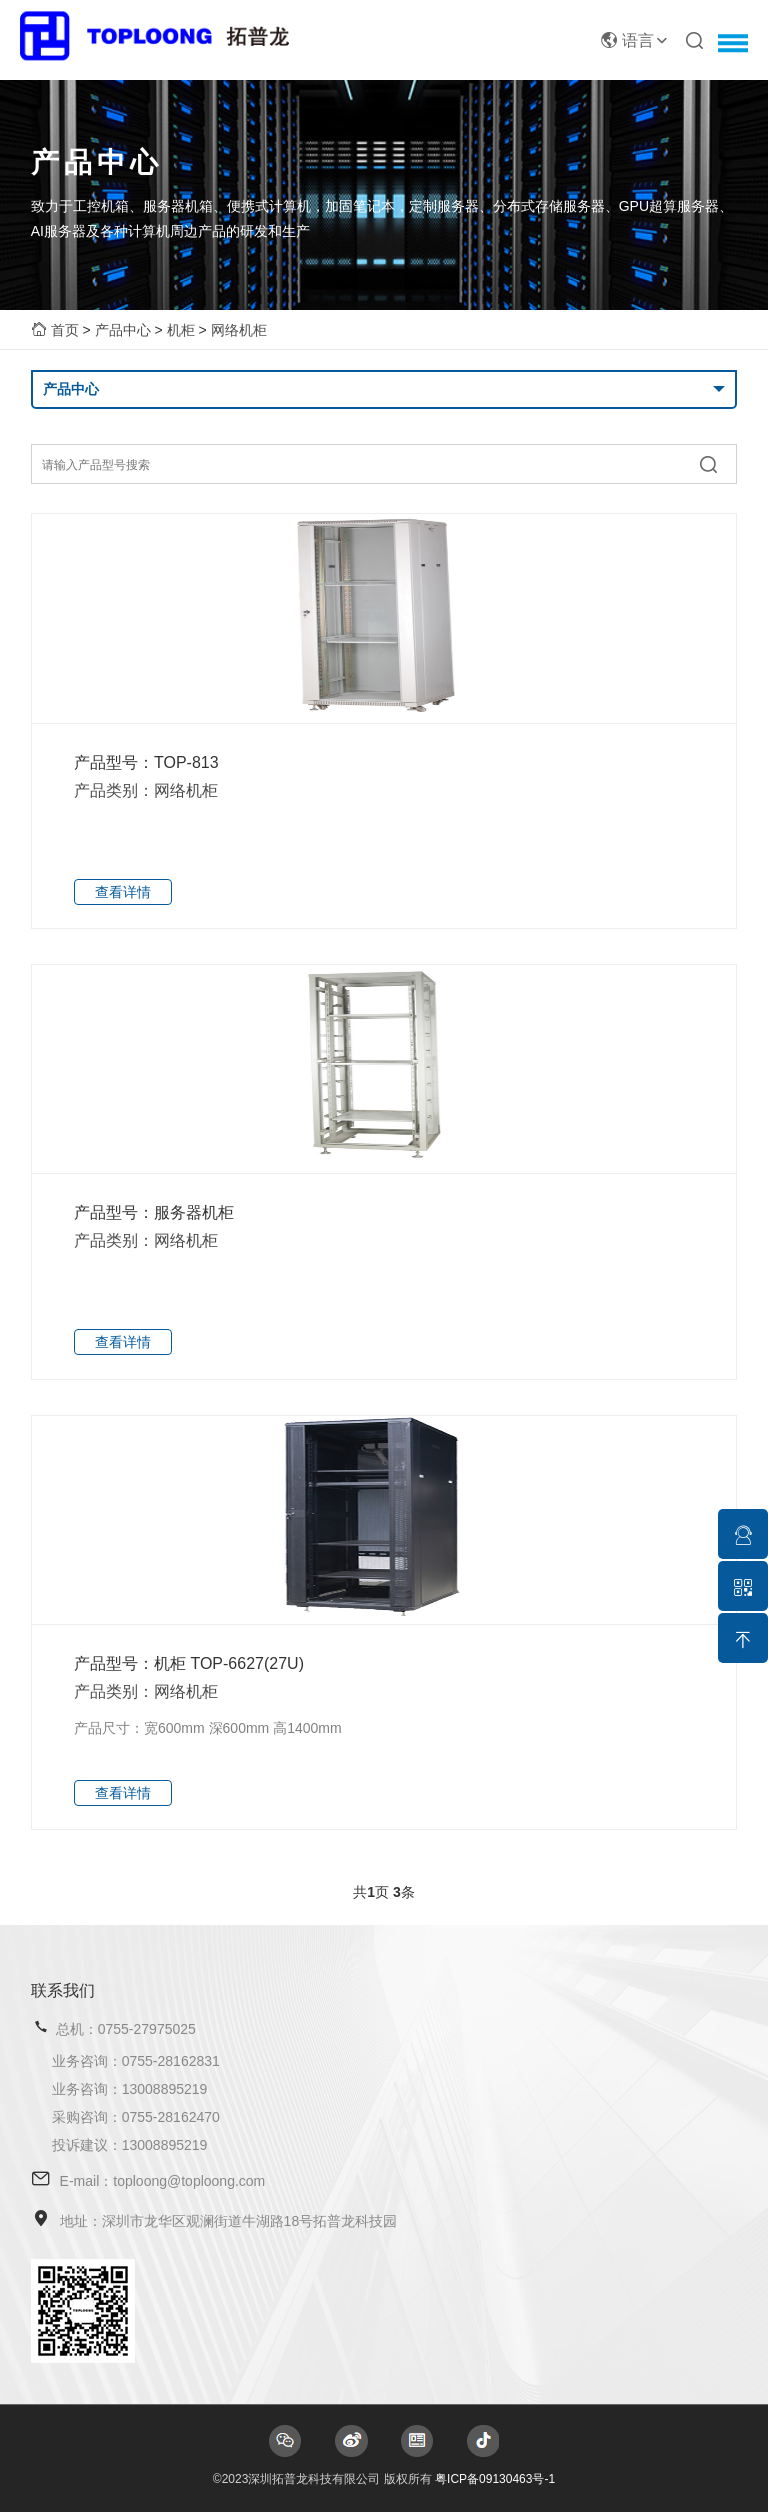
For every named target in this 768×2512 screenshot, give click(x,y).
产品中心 (123, 330)
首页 (65, 330)
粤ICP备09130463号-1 (495, 2479)
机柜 (181, 330)
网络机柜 (239, 330)
